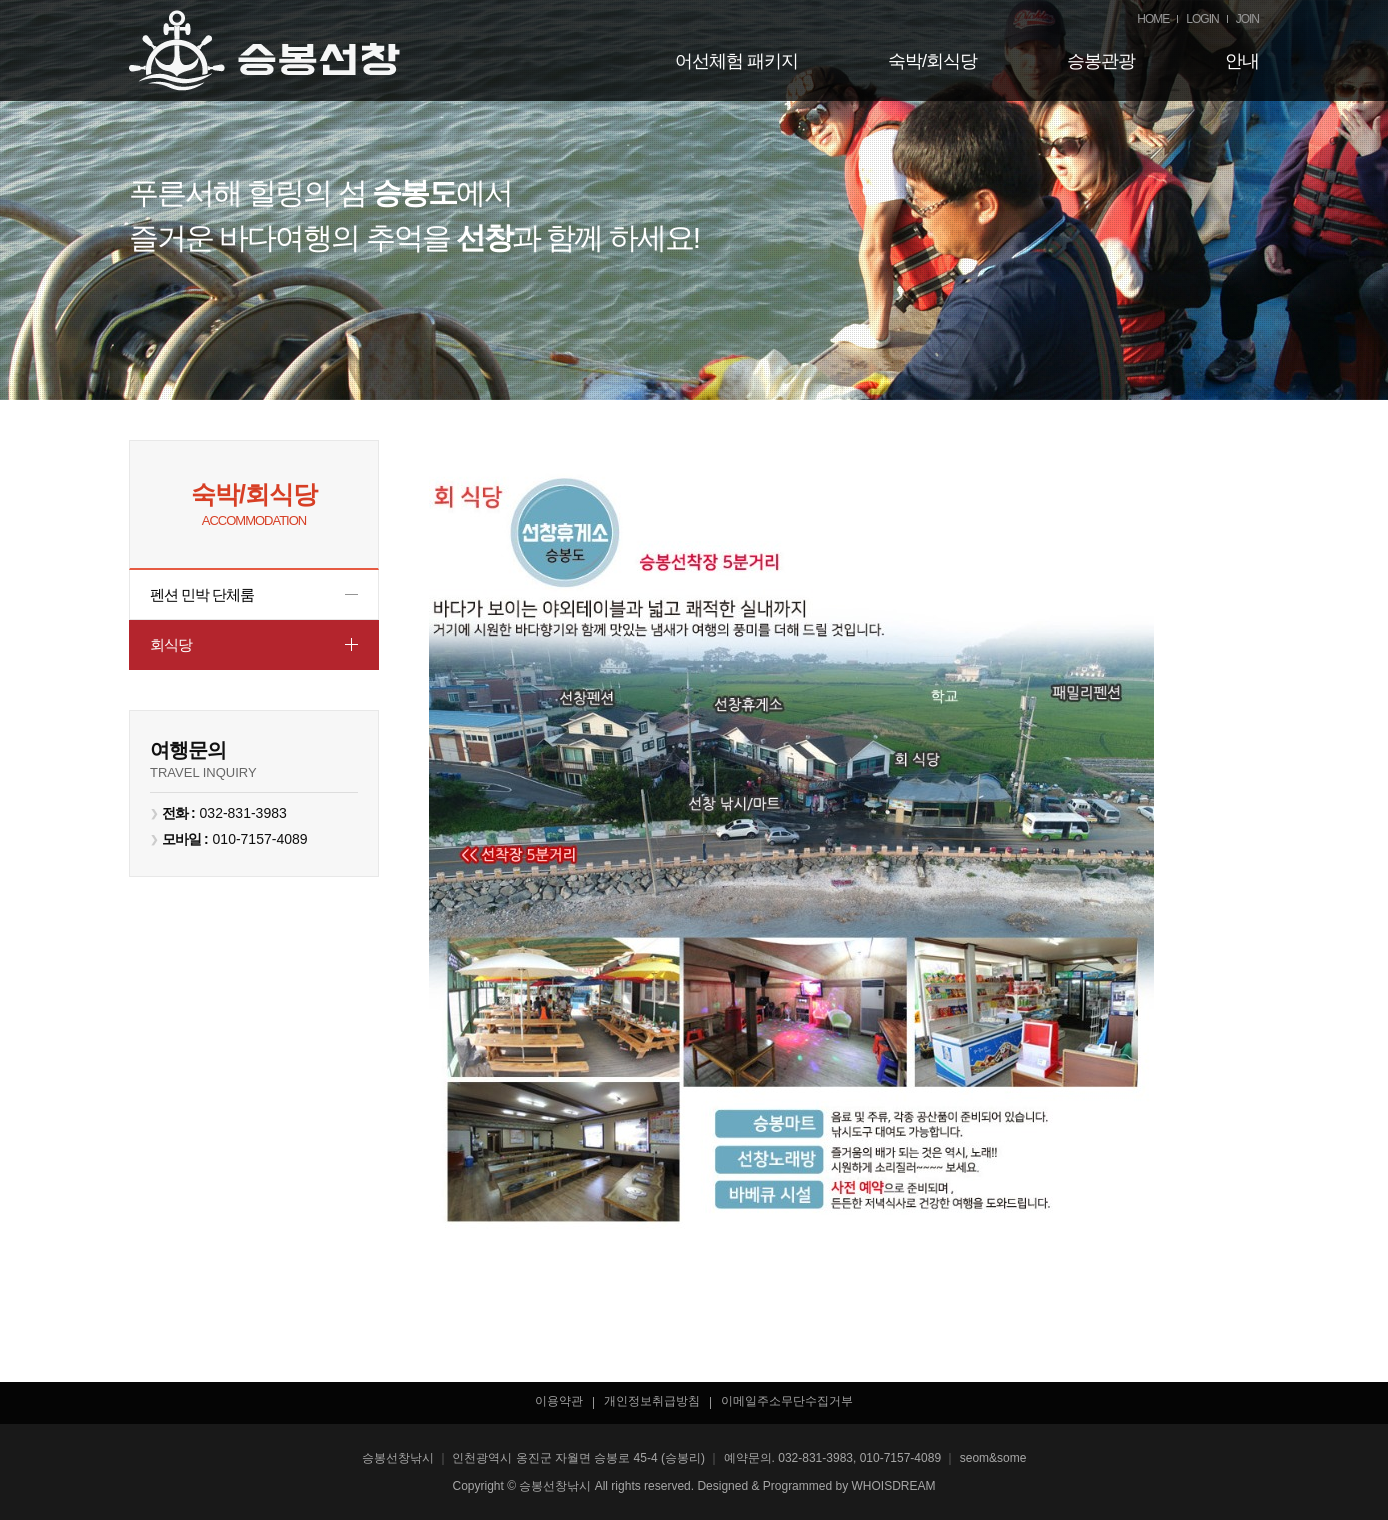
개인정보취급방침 (652, 1401)
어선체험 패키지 (736, 61)
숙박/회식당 (932, 61)
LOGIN (1202, 19)
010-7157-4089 (260, 839)
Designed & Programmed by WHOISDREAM (816, 1486)
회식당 (171, 644)
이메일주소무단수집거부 (787, 1401)
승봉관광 (1101, 61)
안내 (1242, 61)
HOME (1153, 19)
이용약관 (559, 1401)
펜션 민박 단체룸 (202, 594)
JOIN (1247, 19)
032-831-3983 (243, 813)
